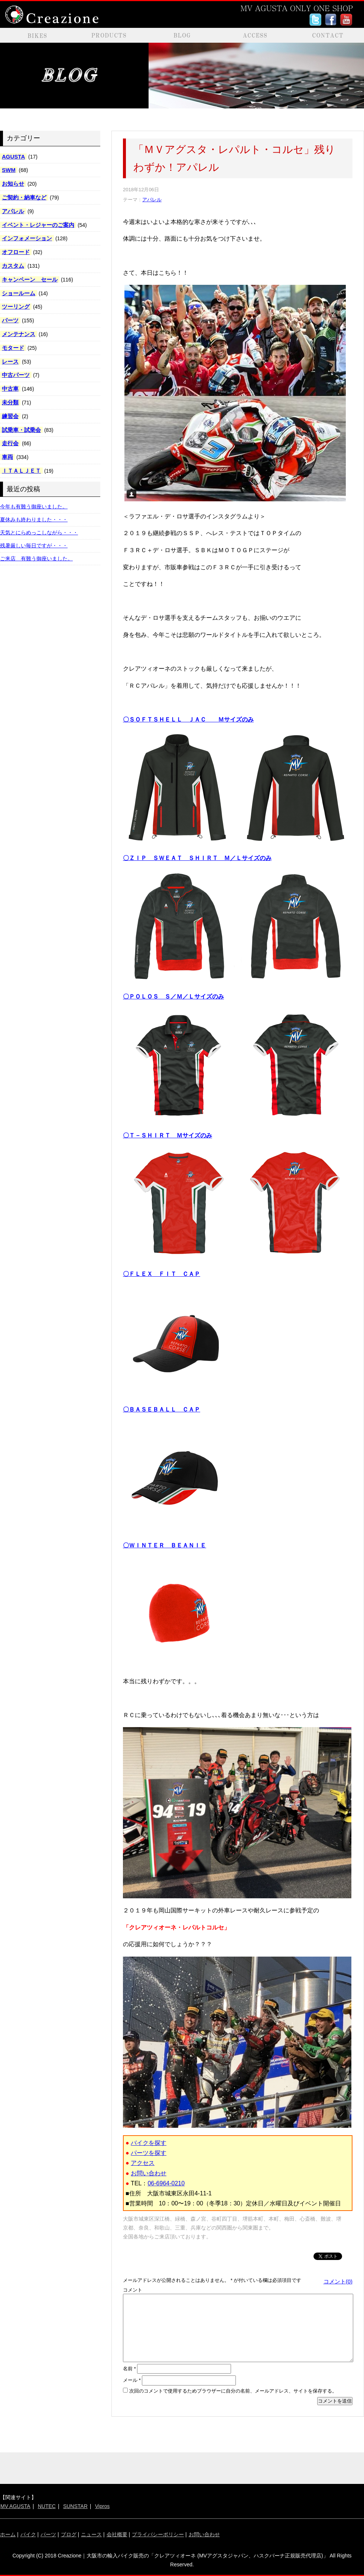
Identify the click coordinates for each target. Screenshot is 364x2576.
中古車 (10, 388)
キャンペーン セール (30, 279)
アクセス (143, 2163)
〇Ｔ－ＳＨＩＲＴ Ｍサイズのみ (167, 1135)
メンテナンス (18, 334)
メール (132, 2380)
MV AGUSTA (15, 2506)
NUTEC (47, 2506)
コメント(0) (338, 2281)
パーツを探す (148, 2153)
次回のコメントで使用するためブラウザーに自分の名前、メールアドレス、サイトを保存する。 (233, 2391)
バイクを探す (148, 2143)
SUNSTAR (75, 2506)
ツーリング (16, 306)
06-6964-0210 (166, 2183)
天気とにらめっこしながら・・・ (39, 532)
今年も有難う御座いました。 (34, 506)
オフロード (16, 252)
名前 (129, 2368)
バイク (28, 2534)
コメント (132, 2290)
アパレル (13, 211)
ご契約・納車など (24, 197)
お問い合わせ (148, 2173)
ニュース (91, 2534)
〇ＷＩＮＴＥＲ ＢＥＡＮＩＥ (164, 1545)
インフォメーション (27, 238)
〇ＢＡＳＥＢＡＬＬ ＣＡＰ (161, 1409)
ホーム (8, 2534)
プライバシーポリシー (158, 2534)
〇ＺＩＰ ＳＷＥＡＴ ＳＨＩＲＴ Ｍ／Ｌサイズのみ (197, 858)
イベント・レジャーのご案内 (38, 225)
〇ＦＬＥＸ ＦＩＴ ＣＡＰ (161, 1274)
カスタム (13, 266)
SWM (9, 170)
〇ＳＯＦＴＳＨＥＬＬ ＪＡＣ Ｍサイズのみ (188, 719)
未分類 (10, 402)
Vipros (102, 2506)
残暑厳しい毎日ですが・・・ (34, 545)
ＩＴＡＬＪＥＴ (21, 471)
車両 (7, 457)
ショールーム (18, 293)
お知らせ (13, 183)
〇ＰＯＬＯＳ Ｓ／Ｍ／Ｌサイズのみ (173, 996)
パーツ (10, 320)
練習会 (10, 416)
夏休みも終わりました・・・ (34, 519)
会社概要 (117, 2534)
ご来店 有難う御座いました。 (36, 558)
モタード (13, 348)
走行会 (10, 443)
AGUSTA (13, 156)
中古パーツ (16, 375)
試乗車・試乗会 (21, 430)
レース (10, 361)
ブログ (69, 2534)
